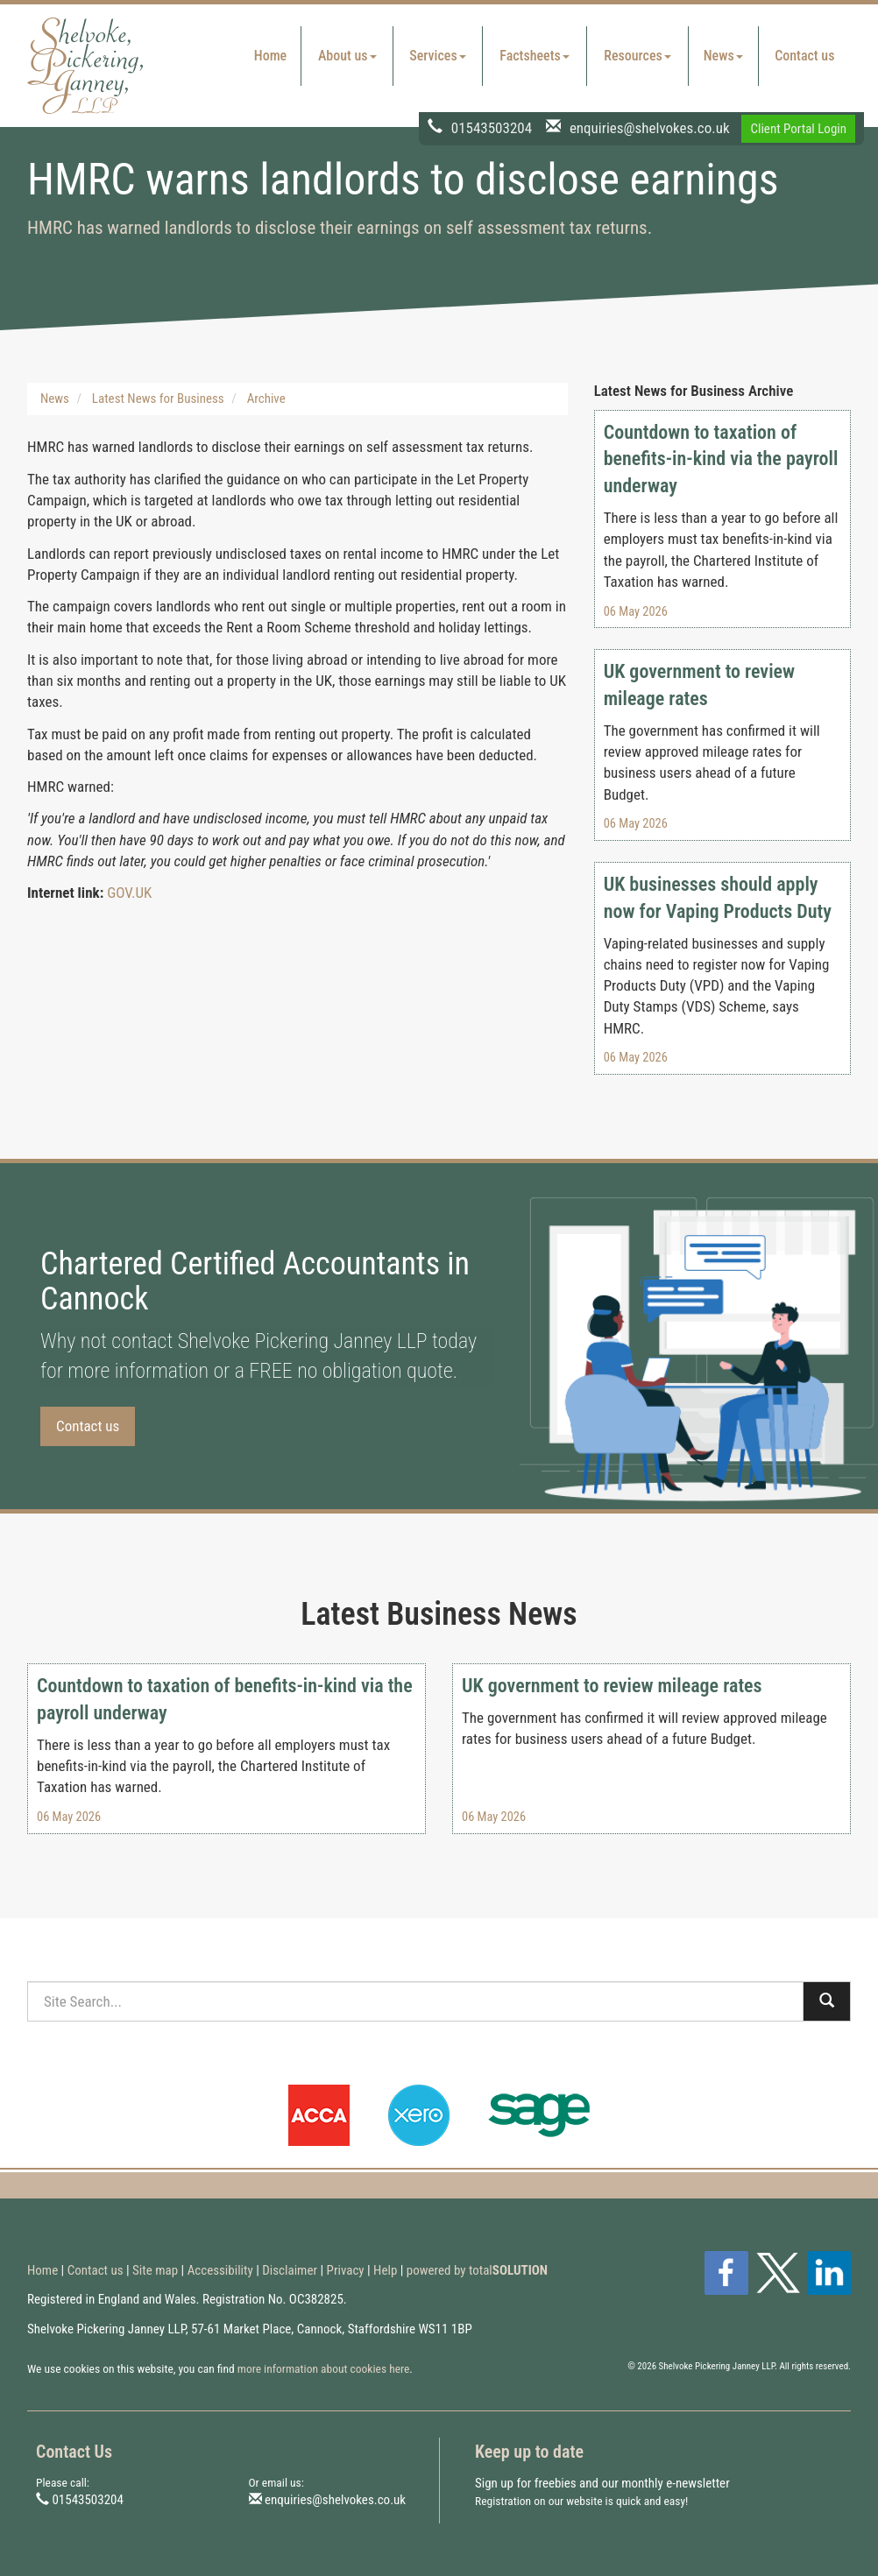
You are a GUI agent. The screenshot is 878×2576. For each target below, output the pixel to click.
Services (437, 55)
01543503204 (491, 127)
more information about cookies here (323, 2368)
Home (270, 55)
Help (385, 2270)
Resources (637, 55)
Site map (155, 2270)
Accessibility (220, 2270)
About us (347, 55)
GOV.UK (129, 892)
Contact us (804, 55)
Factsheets (534, 55)
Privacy (346, 2270)
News (723, 55)
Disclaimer (289, 2270)
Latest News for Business (158, 398)
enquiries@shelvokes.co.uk (650, 127)
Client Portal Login (798, 129)
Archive (266, 398)
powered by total (477, 2270)
